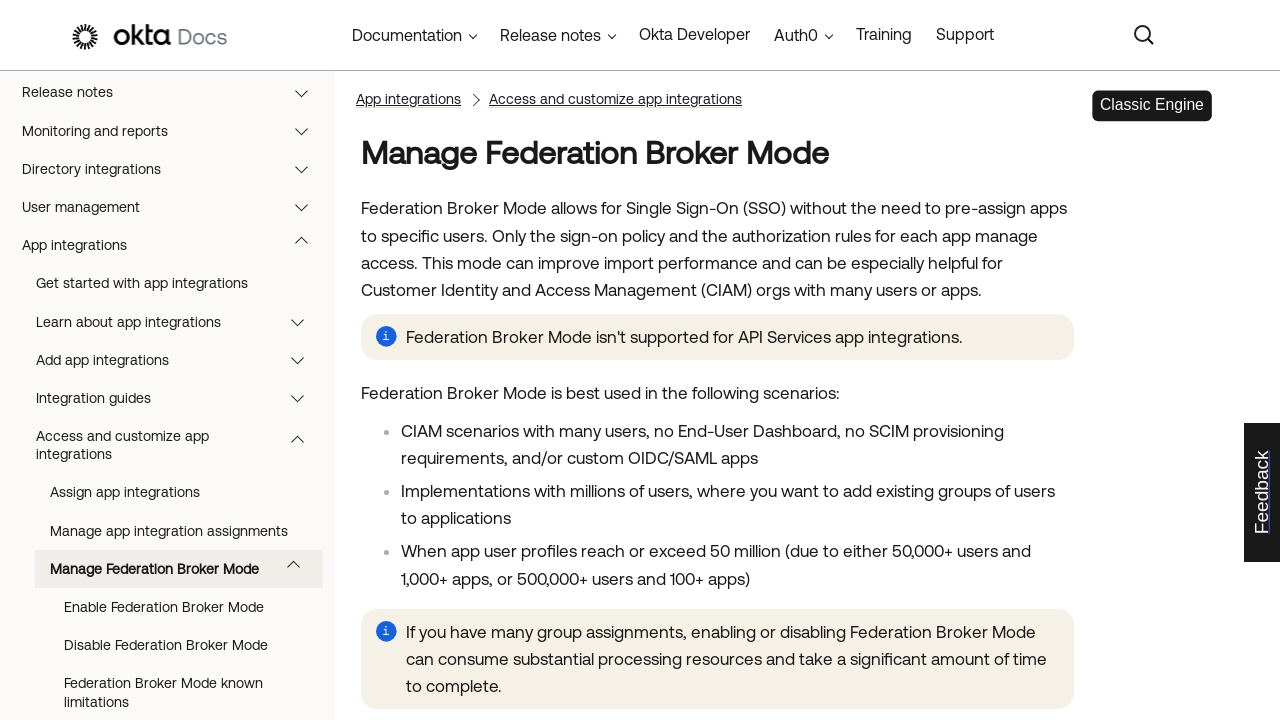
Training (884, 34)
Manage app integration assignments (169, 531)
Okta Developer (694, 34)
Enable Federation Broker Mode (164, 607)
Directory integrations (174, 169)
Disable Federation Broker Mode (166, 645)
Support (965, 34)
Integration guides (179, 398)
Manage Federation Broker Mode (184, 569)
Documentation (407, 35)
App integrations (174, 245)
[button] (306, 92)
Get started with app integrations (142, 283)
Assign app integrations (125, 492)
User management (174, 207)
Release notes (174, 92)
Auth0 (796, 35)
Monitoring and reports (174, 131)
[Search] (1144, 35)
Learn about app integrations (179, 322)
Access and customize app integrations (179, 445)
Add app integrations (179, 360)
